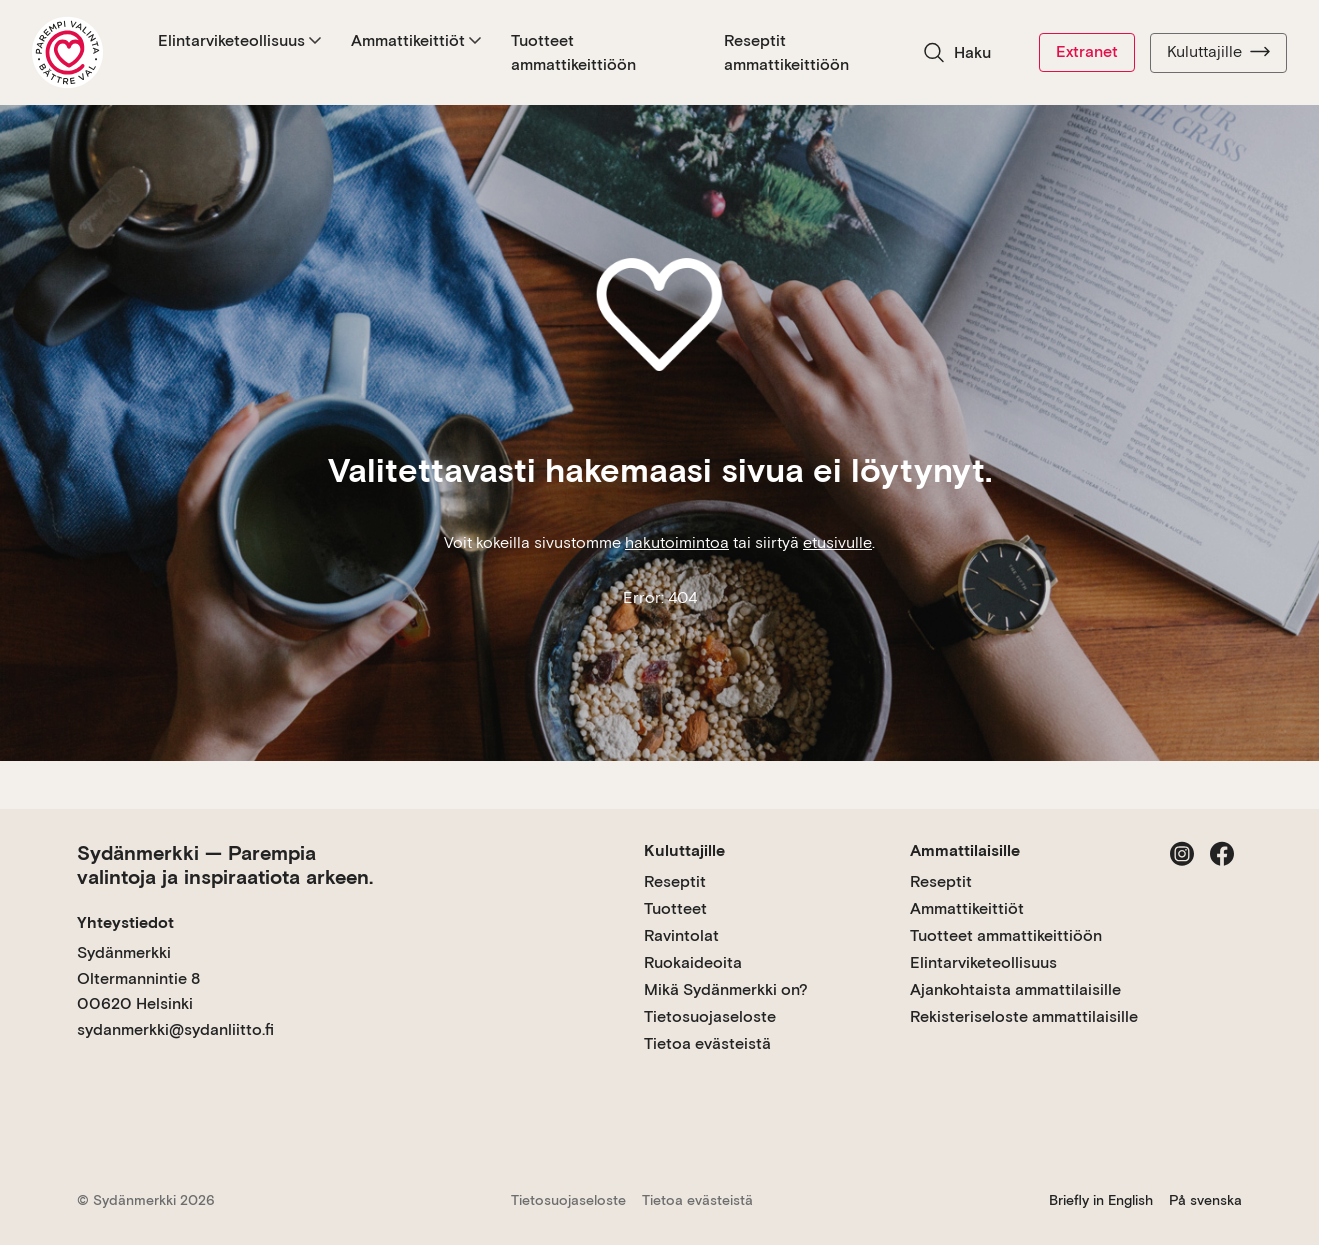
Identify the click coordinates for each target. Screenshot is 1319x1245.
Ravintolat (681, 935)
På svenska (1205, 1200)
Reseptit (675, 881)
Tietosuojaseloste (710, 1016)
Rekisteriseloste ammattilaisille (1024, 1016)
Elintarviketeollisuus (239, 40)
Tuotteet (675, 908)
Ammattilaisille (965, 850)
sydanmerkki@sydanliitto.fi (175, 1029)
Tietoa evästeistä (707, 1043)
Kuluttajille (1218, 52)
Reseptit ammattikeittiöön (787, 52)
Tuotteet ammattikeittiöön (573, 52)
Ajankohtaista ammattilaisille (1015, 989)
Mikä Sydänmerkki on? (726, 989)
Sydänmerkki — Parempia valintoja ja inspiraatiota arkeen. (225, 865)
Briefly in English (1101, 1200)
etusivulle (837, 542)
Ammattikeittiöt (416, 40)
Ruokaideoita (693, 962)
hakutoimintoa (677, 542)
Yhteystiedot (125, 922)
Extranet (1087, 51)
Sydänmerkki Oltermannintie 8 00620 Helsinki (138, 978)
